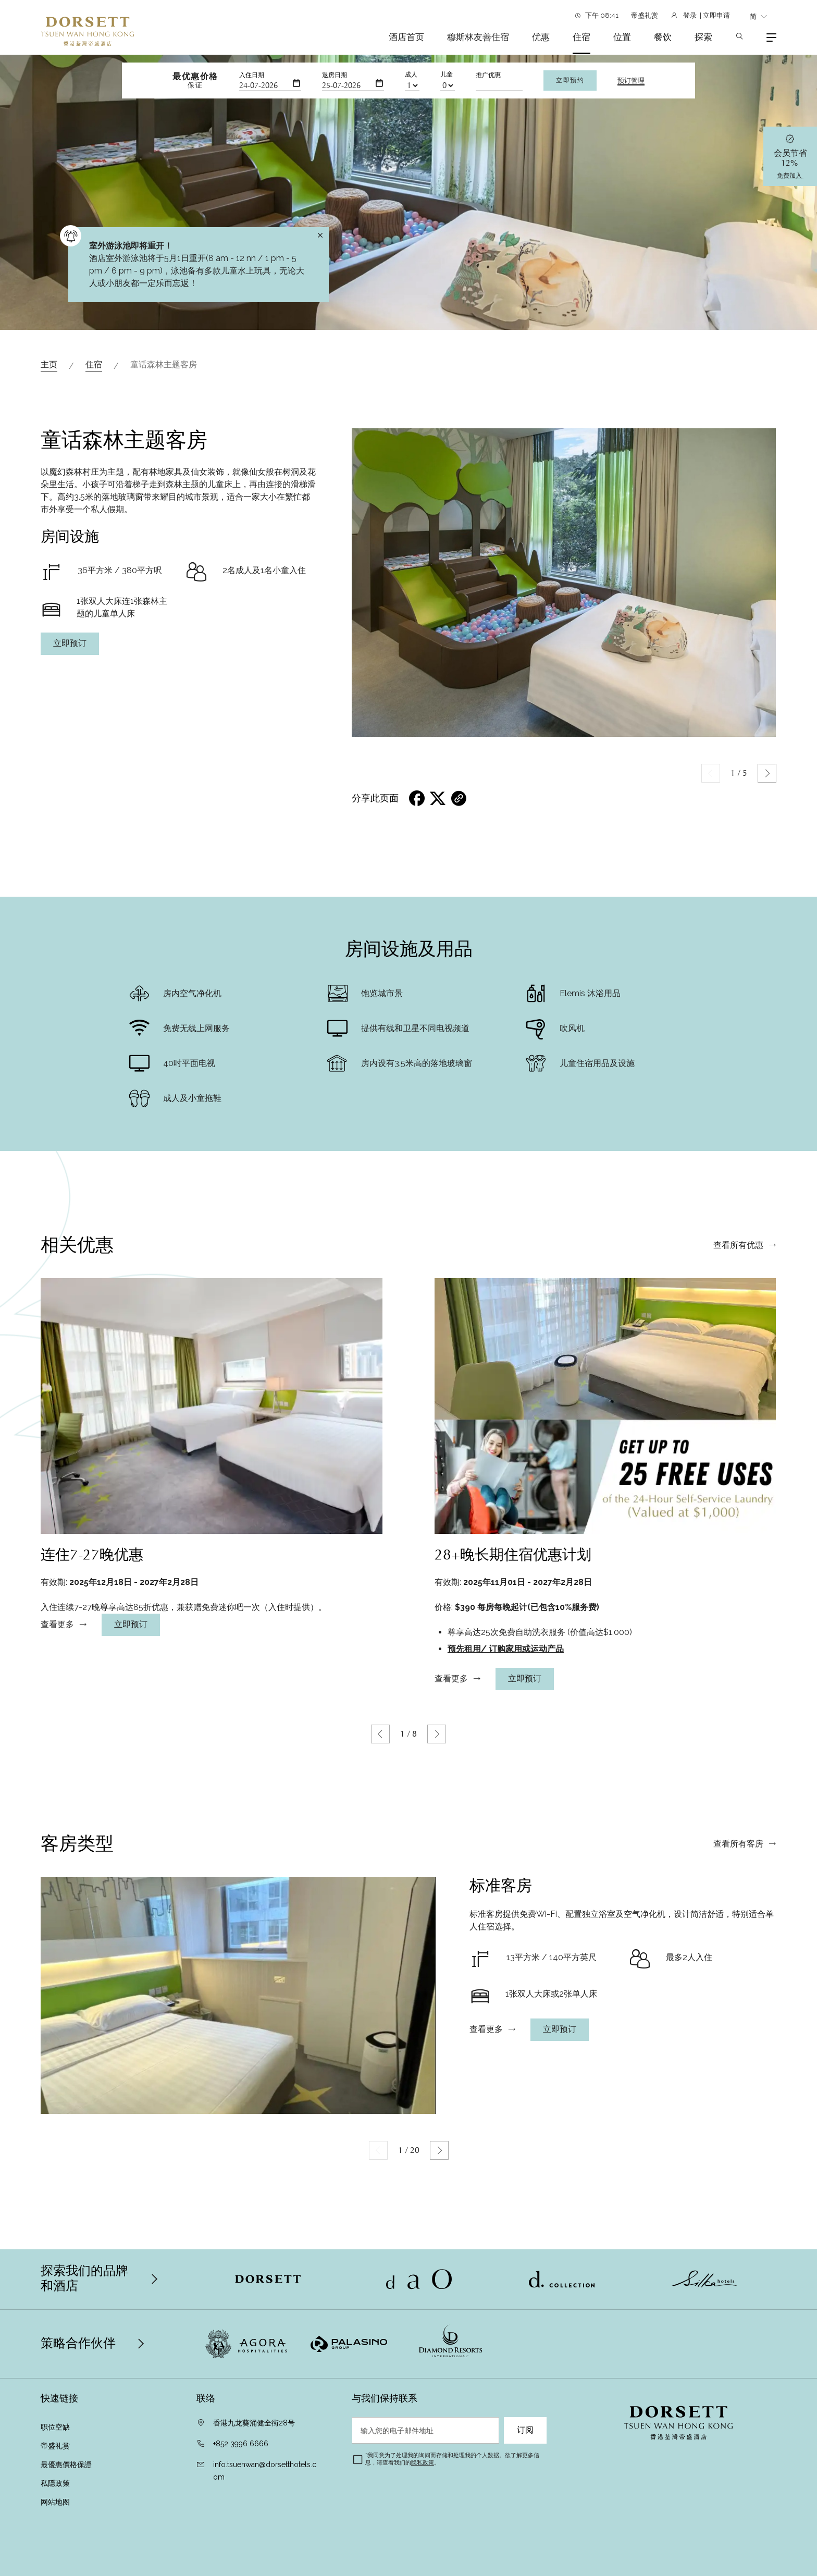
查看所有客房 (738, 1892)
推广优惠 (488, 75)
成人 (411, 74)
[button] (767, 773)
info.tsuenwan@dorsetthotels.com (264, 2470)
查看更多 (57, 1673)
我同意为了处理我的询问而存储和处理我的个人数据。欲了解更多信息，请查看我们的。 (452, 2459)
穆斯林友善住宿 (478, 37)
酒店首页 (406, 37)
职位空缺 (55, 2427)
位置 (622, 37)
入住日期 (251, 75)
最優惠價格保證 (67, 2464)
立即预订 (69, 643)
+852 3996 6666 (240, 2443)
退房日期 (334, 75)
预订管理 (631, 80)
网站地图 (55, 2502)
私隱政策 (56, 2483)
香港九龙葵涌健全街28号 (254, 2423)
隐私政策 (422, 2462)
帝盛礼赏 (644, 15)
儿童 (446, 74)
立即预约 (570, 80)
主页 (49, 364)
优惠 (541, 37)
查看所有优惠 (738, 1294)
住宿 (581, 37)
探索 (703, 37)
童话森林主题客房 (163, 364)
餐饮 (663, 37)
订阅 (525, 2430)
